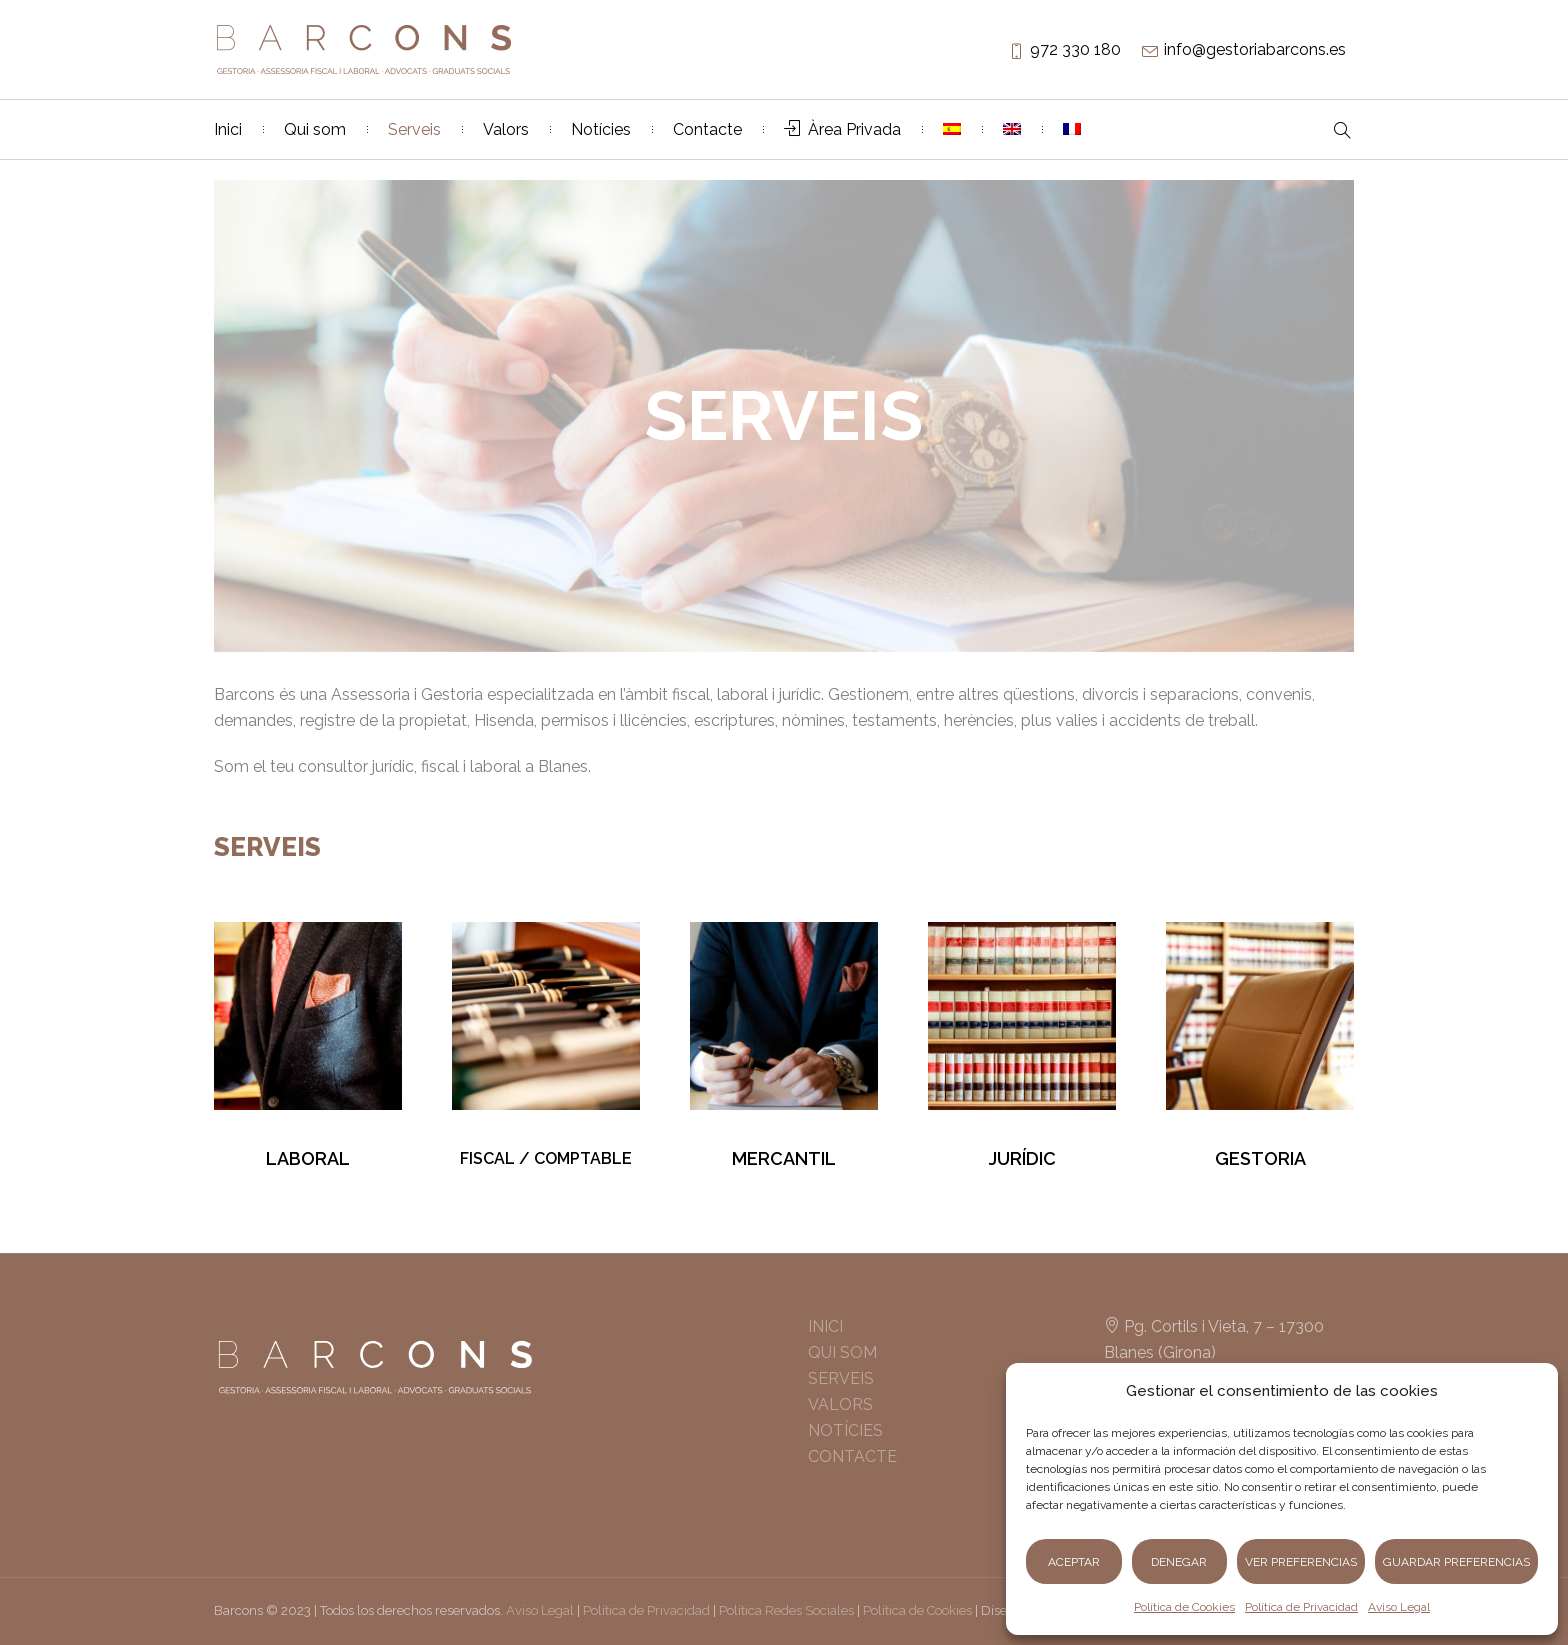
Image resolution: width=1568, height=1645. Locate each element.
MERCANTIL (784, 1158)
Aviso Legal (1399, 1607)
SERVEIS (841, 1378)
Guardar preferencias (1456, 1562)
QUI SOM (842, 1352)
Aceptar (1074, 1562)
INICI (825, 1326)
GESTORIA (1260, 1158)
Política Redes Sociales (786, 1610)
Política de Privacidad (1301, 1607)
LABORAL (308, 1158)
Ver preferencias (1301, 1562)
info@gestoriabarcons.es (1255, 49)
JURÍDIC (1022, 1158)
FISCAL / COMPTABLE (546, 1158)
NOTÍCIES (845, 1430)
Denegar (1179, 1562)
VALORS (840, 1404)
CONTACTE (852, 1456)
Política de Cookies (1184, 1607)
